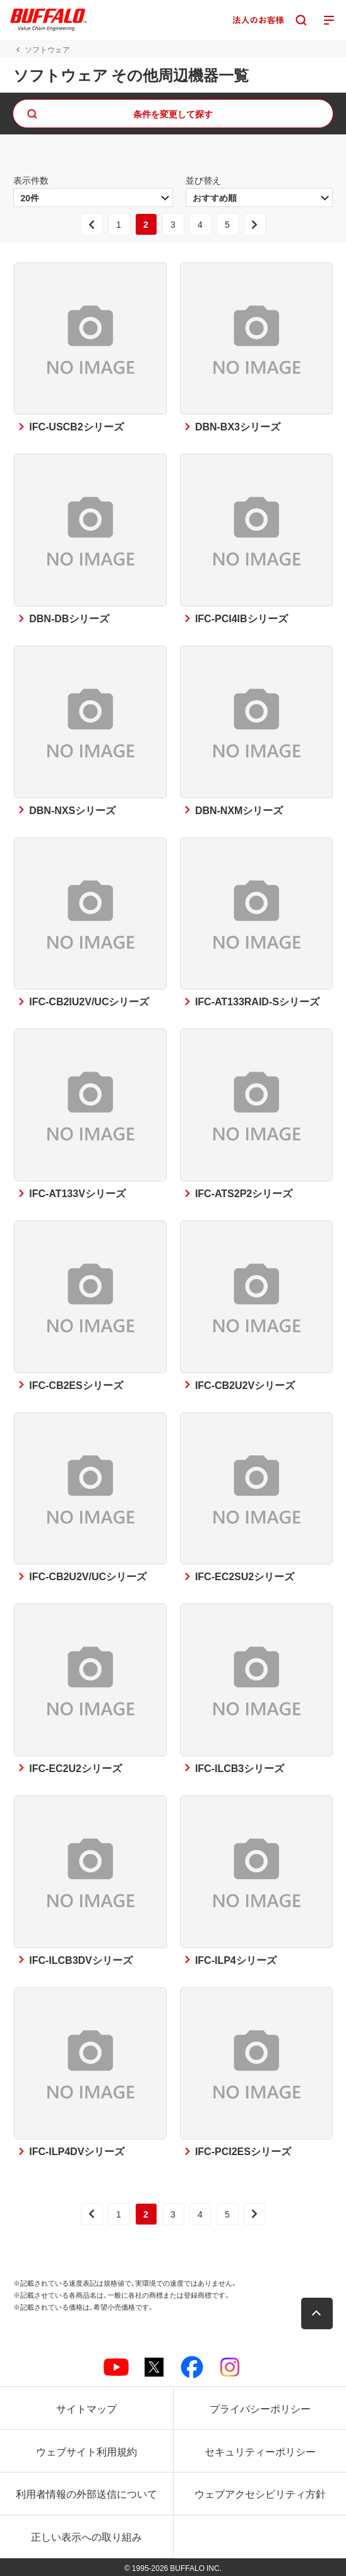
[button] (317, 2313)
